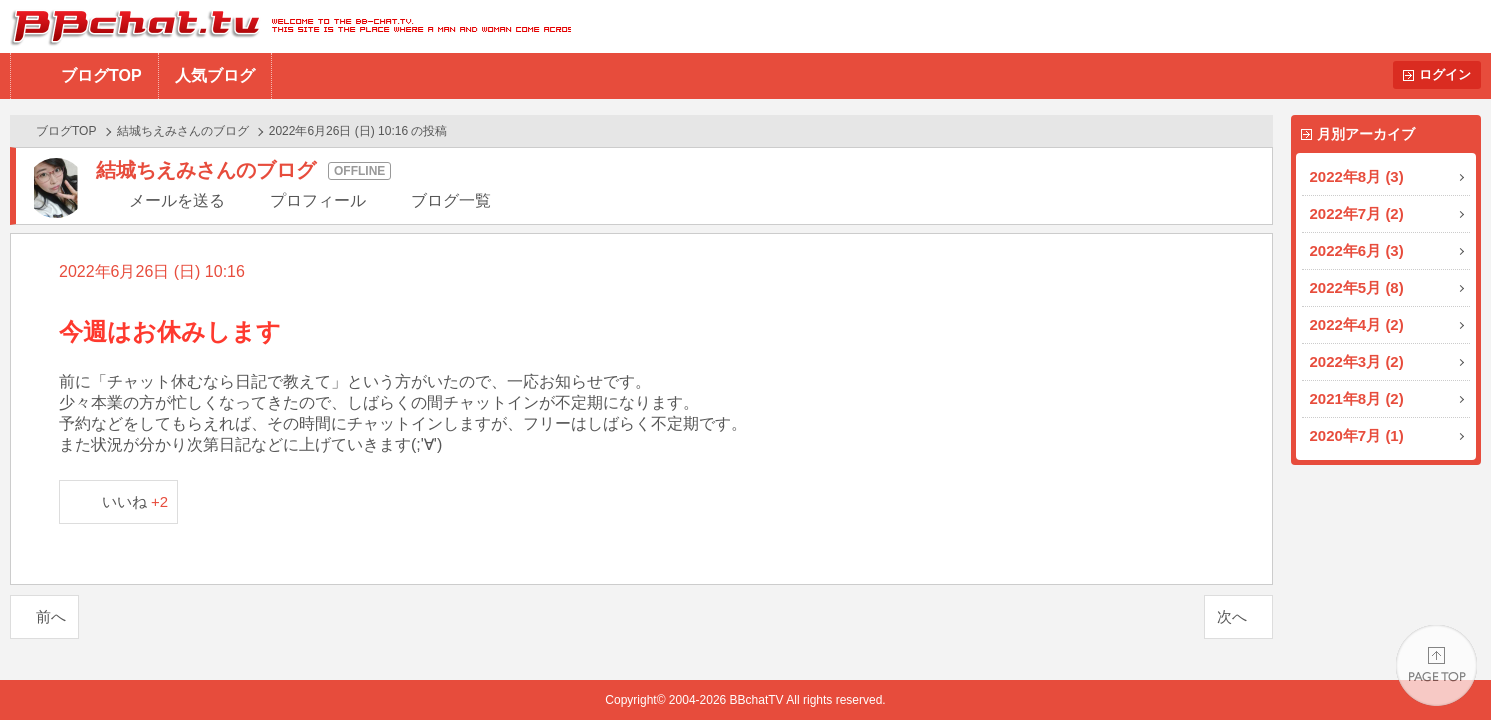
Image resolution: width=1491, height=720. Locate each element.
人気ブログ (215, 75)
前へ (51, 616)
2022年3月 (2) (1357, 361)
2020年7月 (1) (1357, 435)
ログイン (1445, 74)
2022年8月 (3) (1357, 176)
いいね (135, 501)
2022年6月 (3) (1357, 250)
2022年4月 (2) (1357, 324)
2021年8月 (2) (1357, 398)
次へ (1232, 616)
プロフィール (318, 200)
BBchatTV (285, 26)
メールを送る (177, 200)
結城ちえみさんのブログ (183, 131)
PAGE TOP (1436, 665)
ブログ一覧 (451, 200)
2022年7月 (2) (1357, 213)
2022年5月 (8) (1357, 287)
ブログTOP (101, 75)
